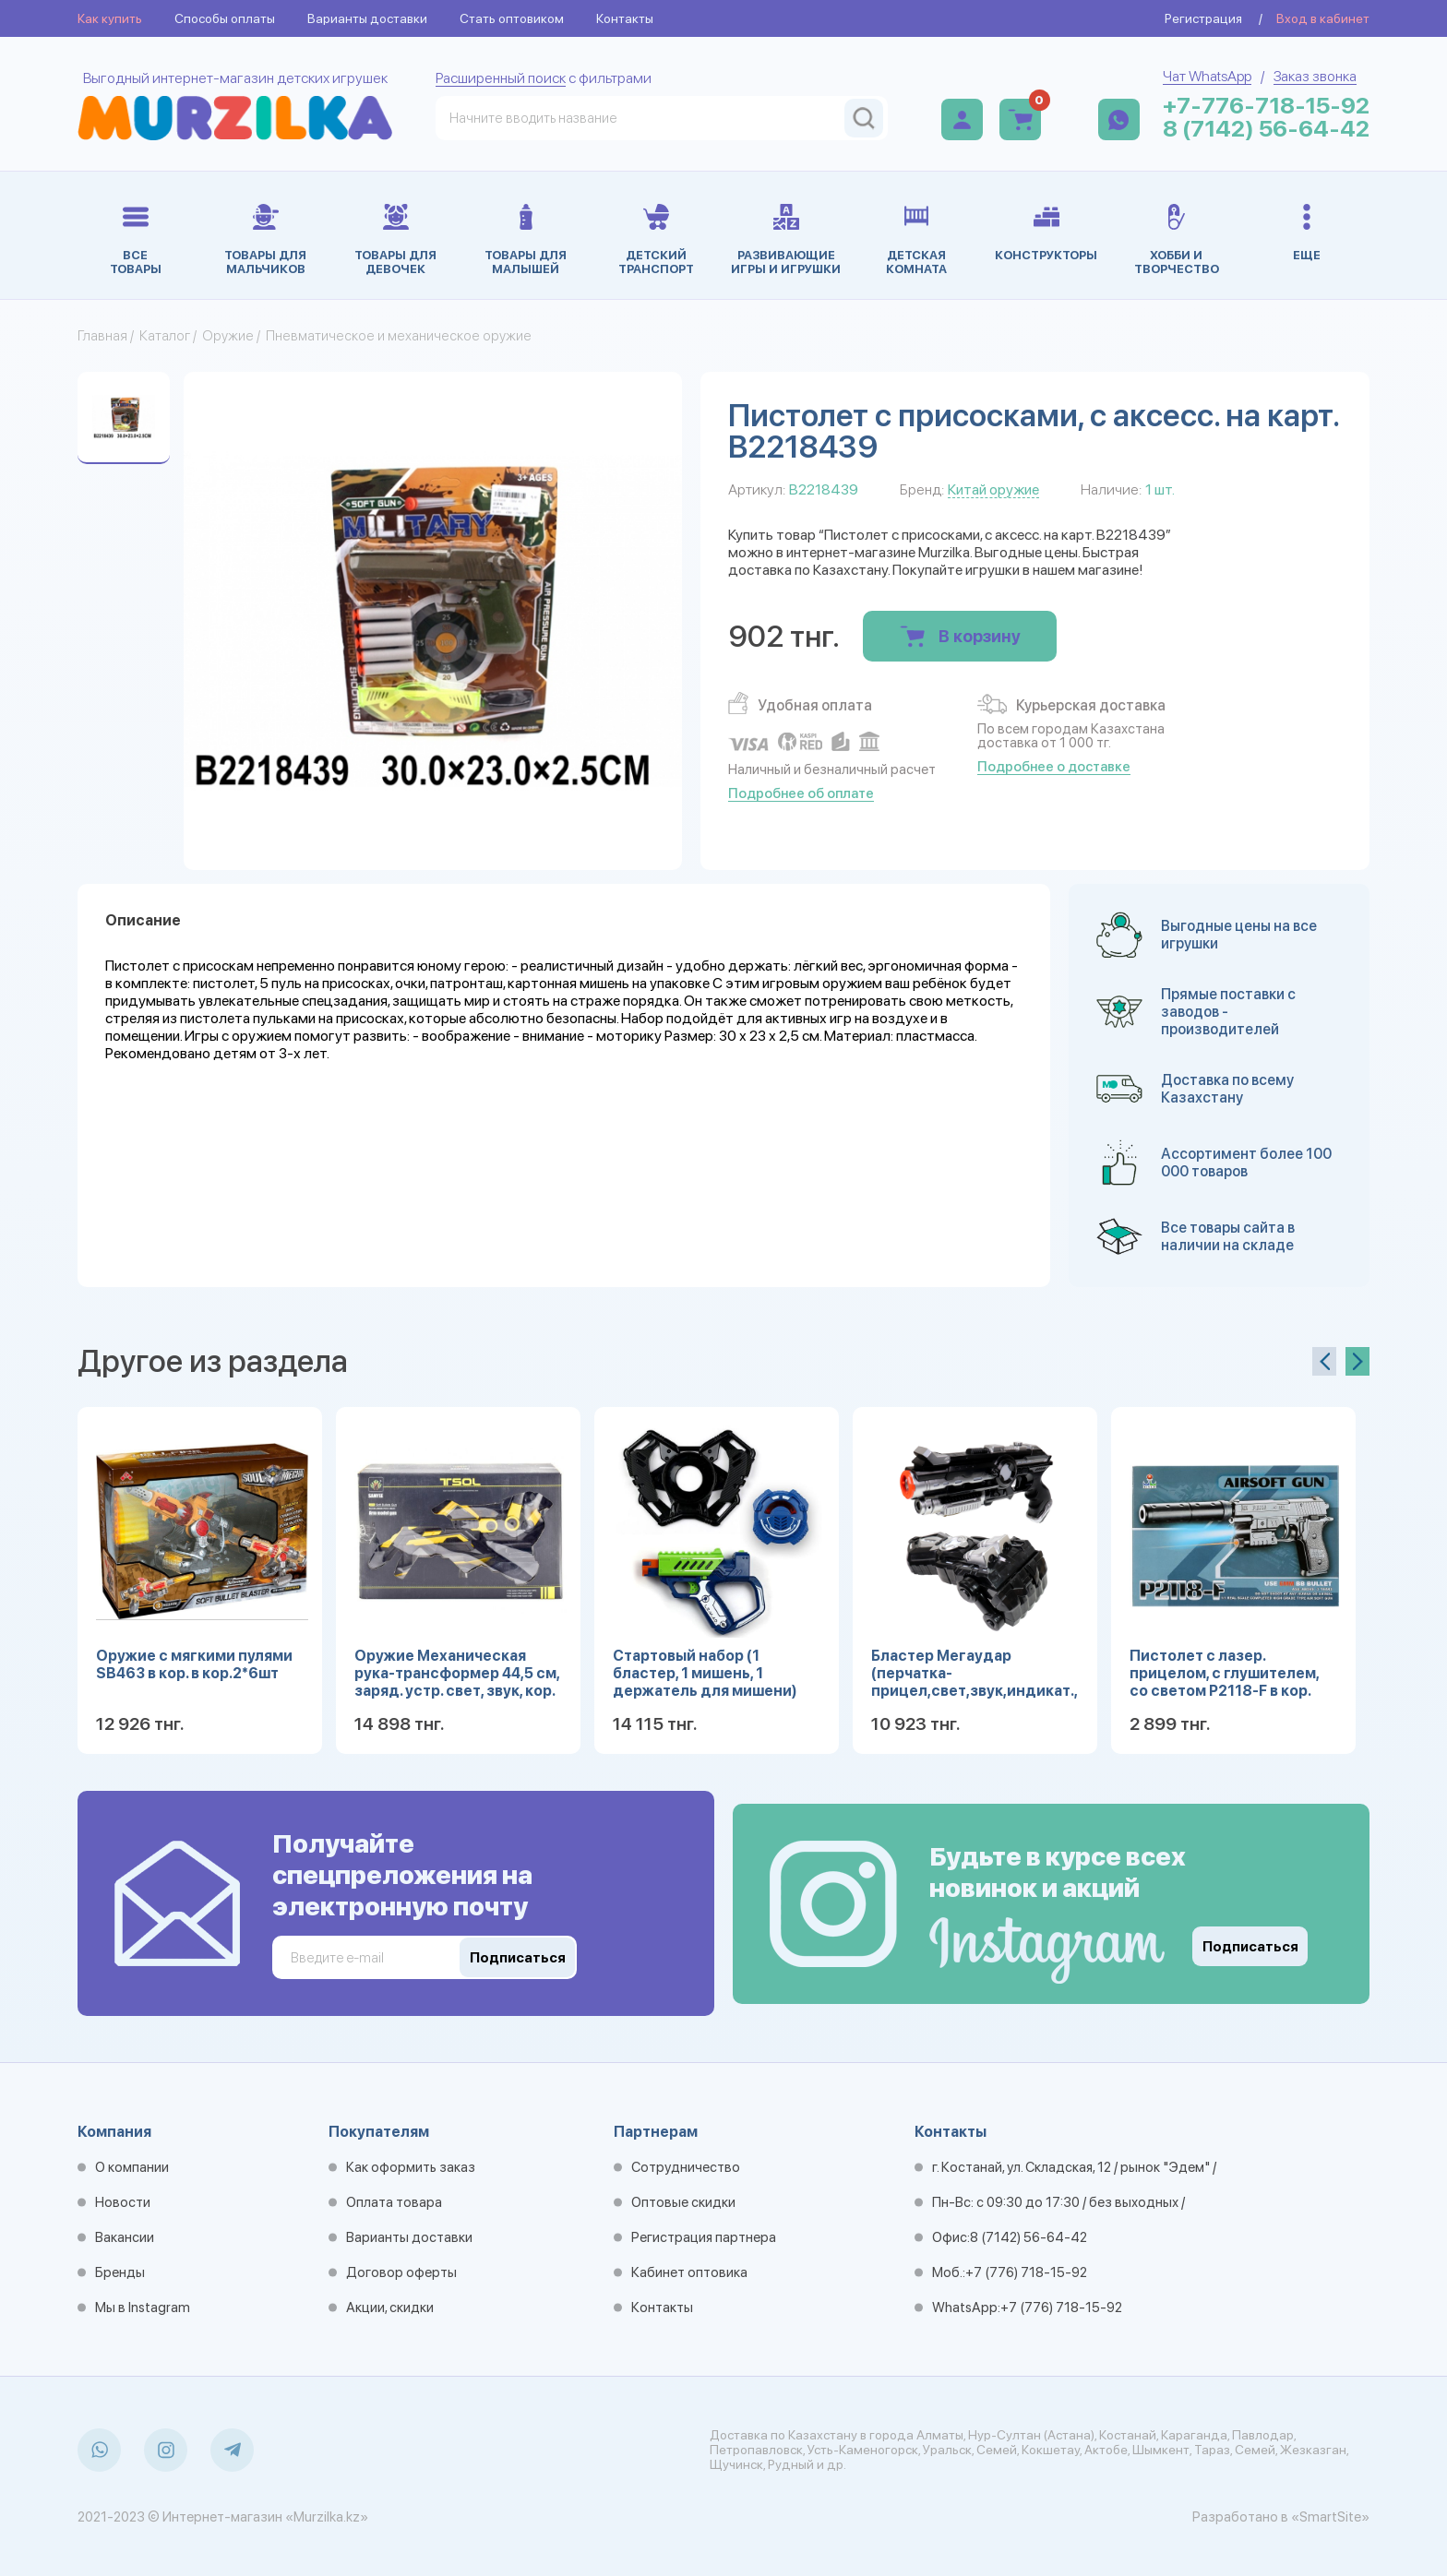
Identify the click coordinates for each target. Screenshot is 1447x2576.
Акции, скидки (390, 2307)
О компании (132, 2167)
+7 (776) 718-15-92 (1026, 2272)
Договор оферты (401, 2272)
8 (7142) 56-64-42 (1266, 128)
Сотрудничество (685, 2167)
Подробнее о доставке (1053, 766)
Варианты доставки (367, 18)
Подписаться (1250, 1946)
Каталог (164, 336)
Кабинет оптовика (689, 2272)
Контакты (624, 18)
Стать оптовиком (512, 18)
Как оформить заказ (410, 2167)
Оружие (228, 336)
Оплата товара (394, 2202)
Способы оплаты (224, 18)
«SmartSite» (1330, 2517)
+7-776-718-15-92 (1266, 105)
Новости (122, 2202)
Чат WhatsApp (1207, 76)
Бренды (120, 2272)
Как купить (110, 18)
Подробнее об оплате (801, 793)
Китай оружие (993, 489)
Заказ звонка (1315, 76)
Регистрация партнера (703, 2237)
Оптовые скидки (683, 2202)
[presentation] (1324, 1361)
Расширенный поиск (501, 78)
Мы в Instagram (142, 2307)
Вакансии (124, 2237)
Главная (102, 336)
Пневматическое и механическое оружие (399, 336)
